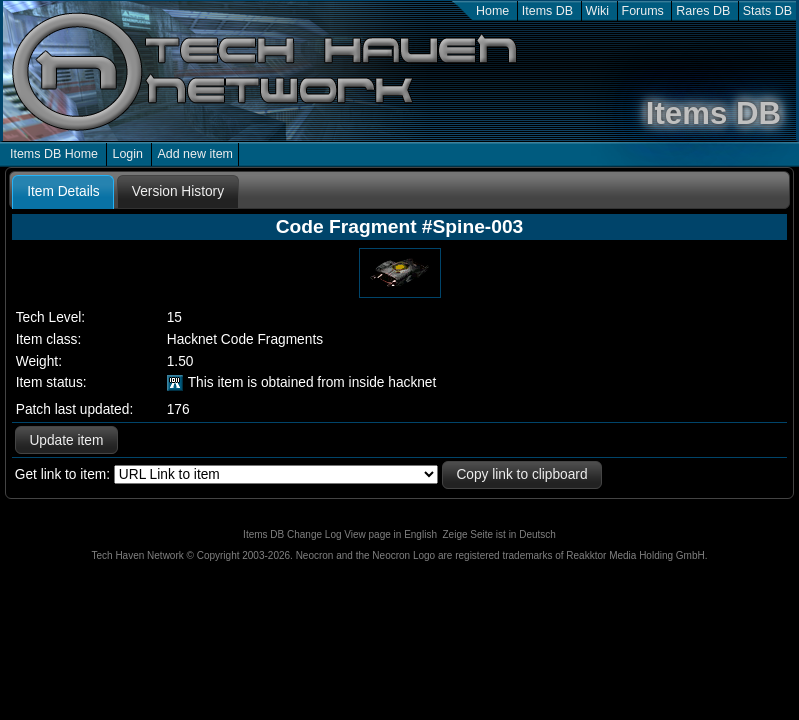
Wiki (598, 11)
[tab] (63, 192)
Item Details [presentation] (63, 191)
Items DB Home (54, 154)
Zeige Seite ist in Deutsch (499, 534)
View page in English (390, 534)
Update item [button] (66, 440)
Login (127, 154)
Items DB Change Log (292, 534)
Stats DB (767, 11)
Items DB (547, 11)
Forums (643, 11)
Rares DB (703, 11)
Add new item (195, 154)
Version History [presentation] (178, 191)
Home (492, 11)
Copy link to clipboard (521, 474)
